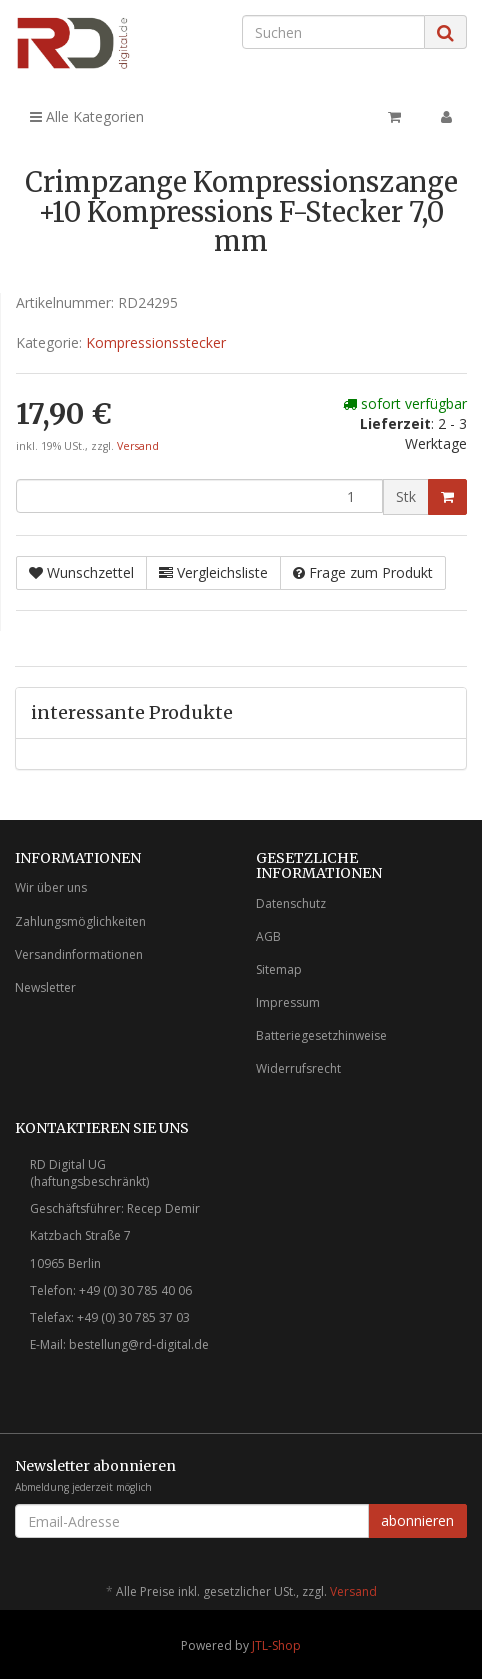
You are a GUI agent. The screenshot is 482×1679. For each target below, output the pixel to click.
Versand (138, 446)
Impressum (288, 1002)
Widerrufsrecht (298, 1068)
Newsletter (45, 987)
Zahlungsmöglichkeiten (80, 921)
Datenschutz (291, 903)
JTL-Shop (276, 1645)
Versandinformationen (79, 954)
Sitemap (279, 969)
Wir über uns (51, 887)
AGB (268, 936)
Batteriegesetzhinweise (321, 1035)
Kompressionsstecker (156, 342)
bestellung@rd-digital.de (139, 1344)
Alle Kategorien (87, 116)
